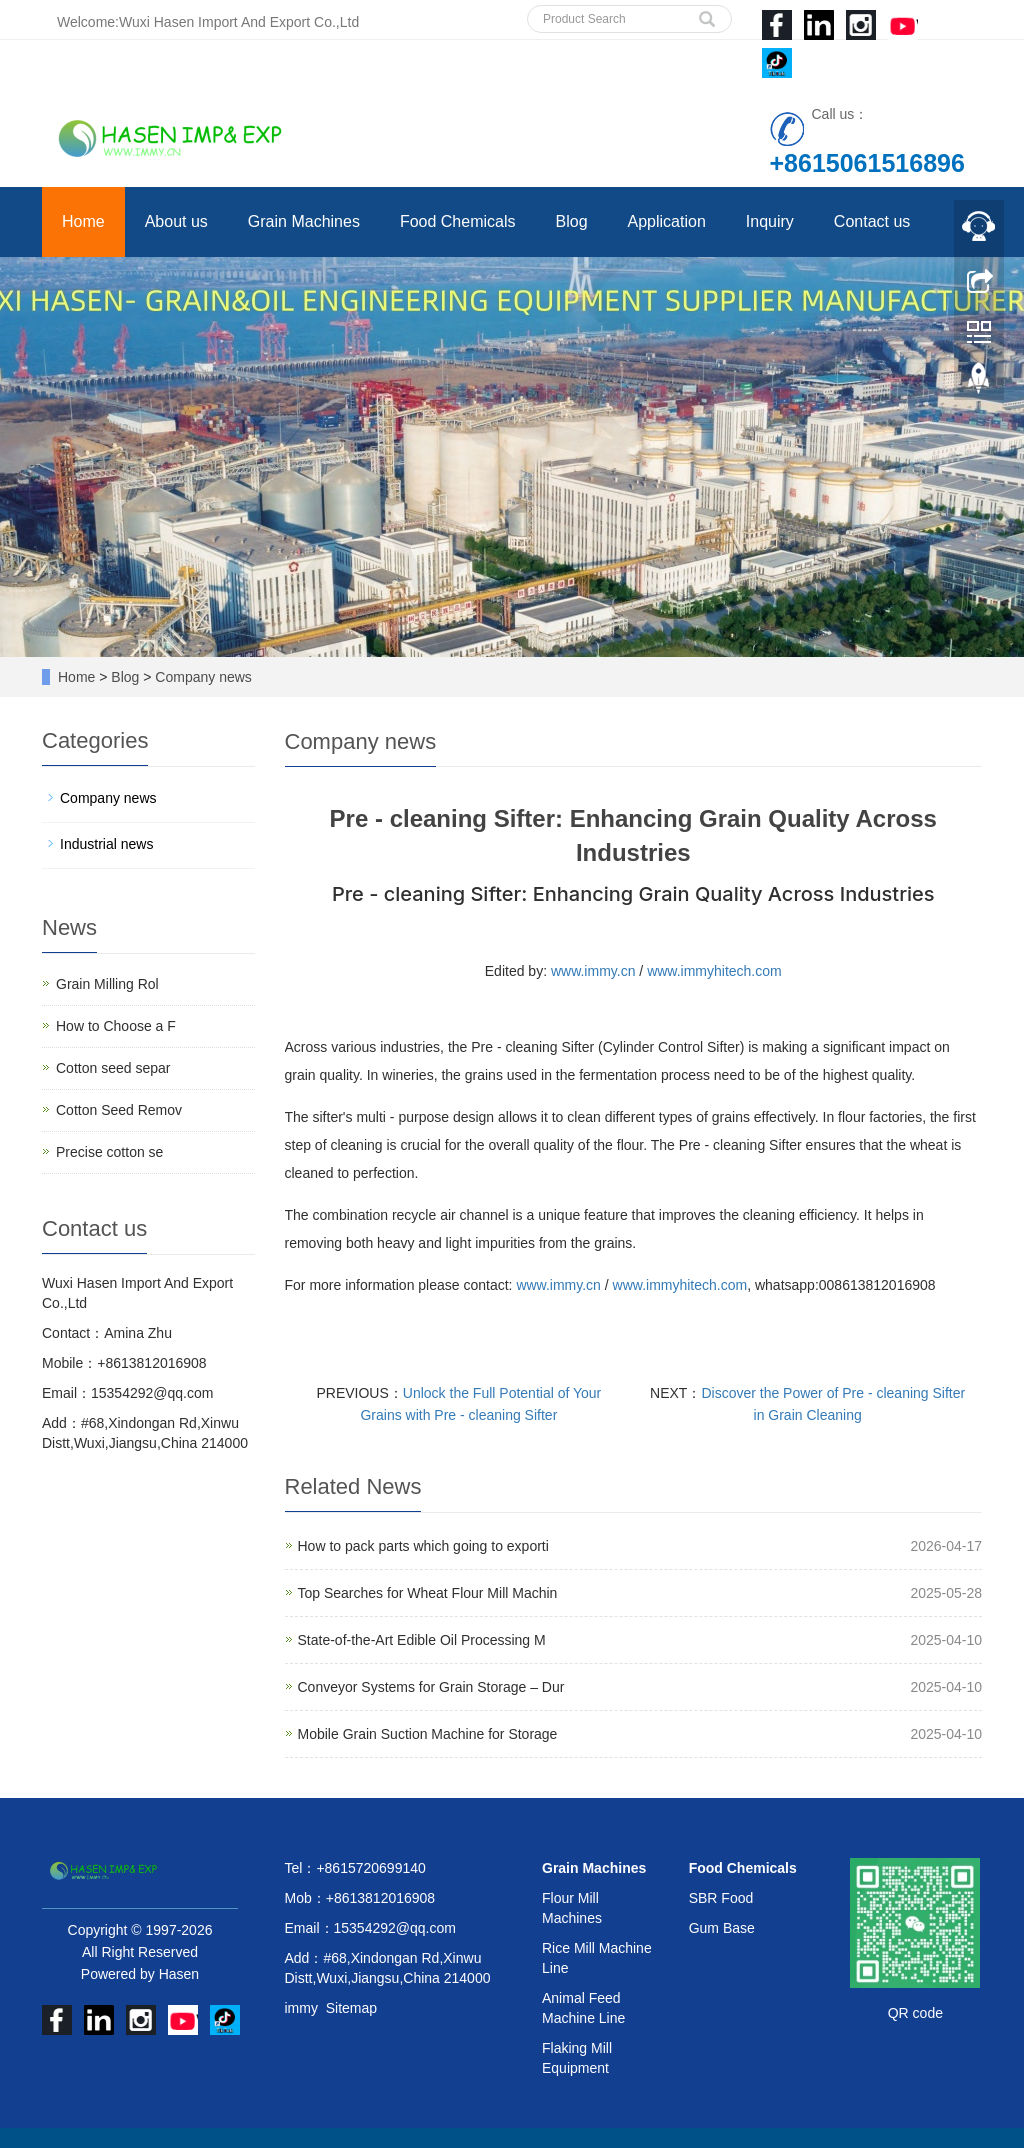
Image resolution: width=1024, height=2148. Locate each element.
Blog (572, 221)
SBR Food (721, 1898)
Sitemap (351, 2008)
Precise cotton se (109, 1152)
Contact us (872, 221)
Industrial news (106, 844)
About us (176, 221)
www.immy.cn (593, 971)
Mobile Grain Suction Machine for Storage (428, 1734)
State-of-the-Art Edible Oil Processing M (422, 1640)
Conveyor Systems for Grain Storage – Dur (431, 1687)
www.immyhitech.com (714, 971)
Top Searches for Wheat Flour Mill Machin (428, 1593)
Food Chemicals (458, 221)
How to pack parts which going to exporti (423, 1546)
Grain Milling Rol (107, 984)
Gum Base (722, 1928)
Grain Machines (304, 221)
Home (83, 221)
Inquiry (770, 221)
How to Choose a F (116, 1026)
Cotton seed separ (113, 1068)
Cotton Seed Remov (119, 1110)
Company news (201, 677)
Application (667, 221)
